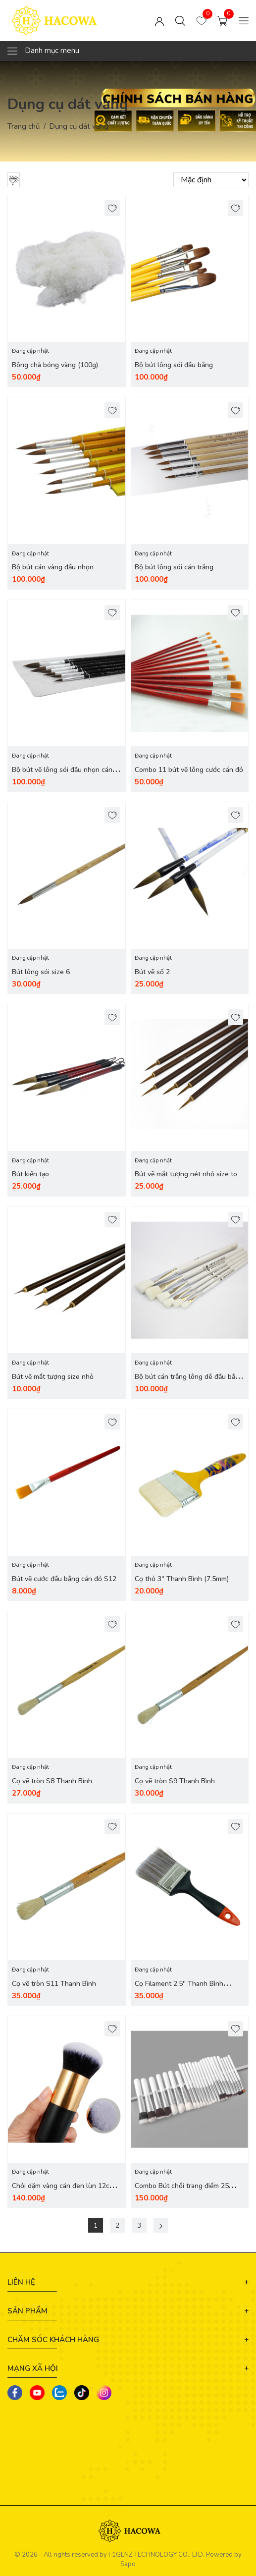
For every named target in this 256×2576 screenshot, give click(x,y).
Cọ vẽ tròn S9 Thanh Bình (175, 1782)
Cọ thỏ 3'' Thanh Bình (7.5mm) (182, 1580)
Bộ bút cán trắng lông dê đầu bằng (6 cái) (189, 1383)
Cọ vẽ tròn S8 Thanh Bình (52, 1782)
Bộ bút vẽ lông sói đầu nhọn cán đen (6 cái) (62, 776)
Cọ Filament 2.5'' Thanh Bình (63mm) (179, 1990)
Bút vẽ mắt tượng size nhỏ (53, 1377)
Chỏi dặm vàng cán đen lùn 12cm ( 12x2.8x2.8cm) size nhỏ (65, 2193)
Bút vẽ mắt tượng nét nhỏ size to (186, 1175)
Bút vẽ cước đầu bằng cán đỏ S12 (64, 1580)
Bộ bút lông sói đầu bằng (174, 365)
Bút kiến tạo (30, 1175)
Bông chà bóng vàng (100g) (55, 365)
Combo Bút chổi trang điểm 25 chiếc (182, 2193)
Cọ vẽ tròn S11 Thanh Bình (54, 1985)
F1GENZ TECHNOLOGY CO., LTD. (156, 2556)
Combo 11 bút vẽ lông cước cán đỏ (189, 770)
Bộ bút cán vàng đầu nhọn (53, 567)
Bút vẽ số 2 (152, 973)
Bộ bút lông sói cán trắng (174, 567)
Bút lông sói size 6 (41, 973)
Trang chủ (23, 126)
